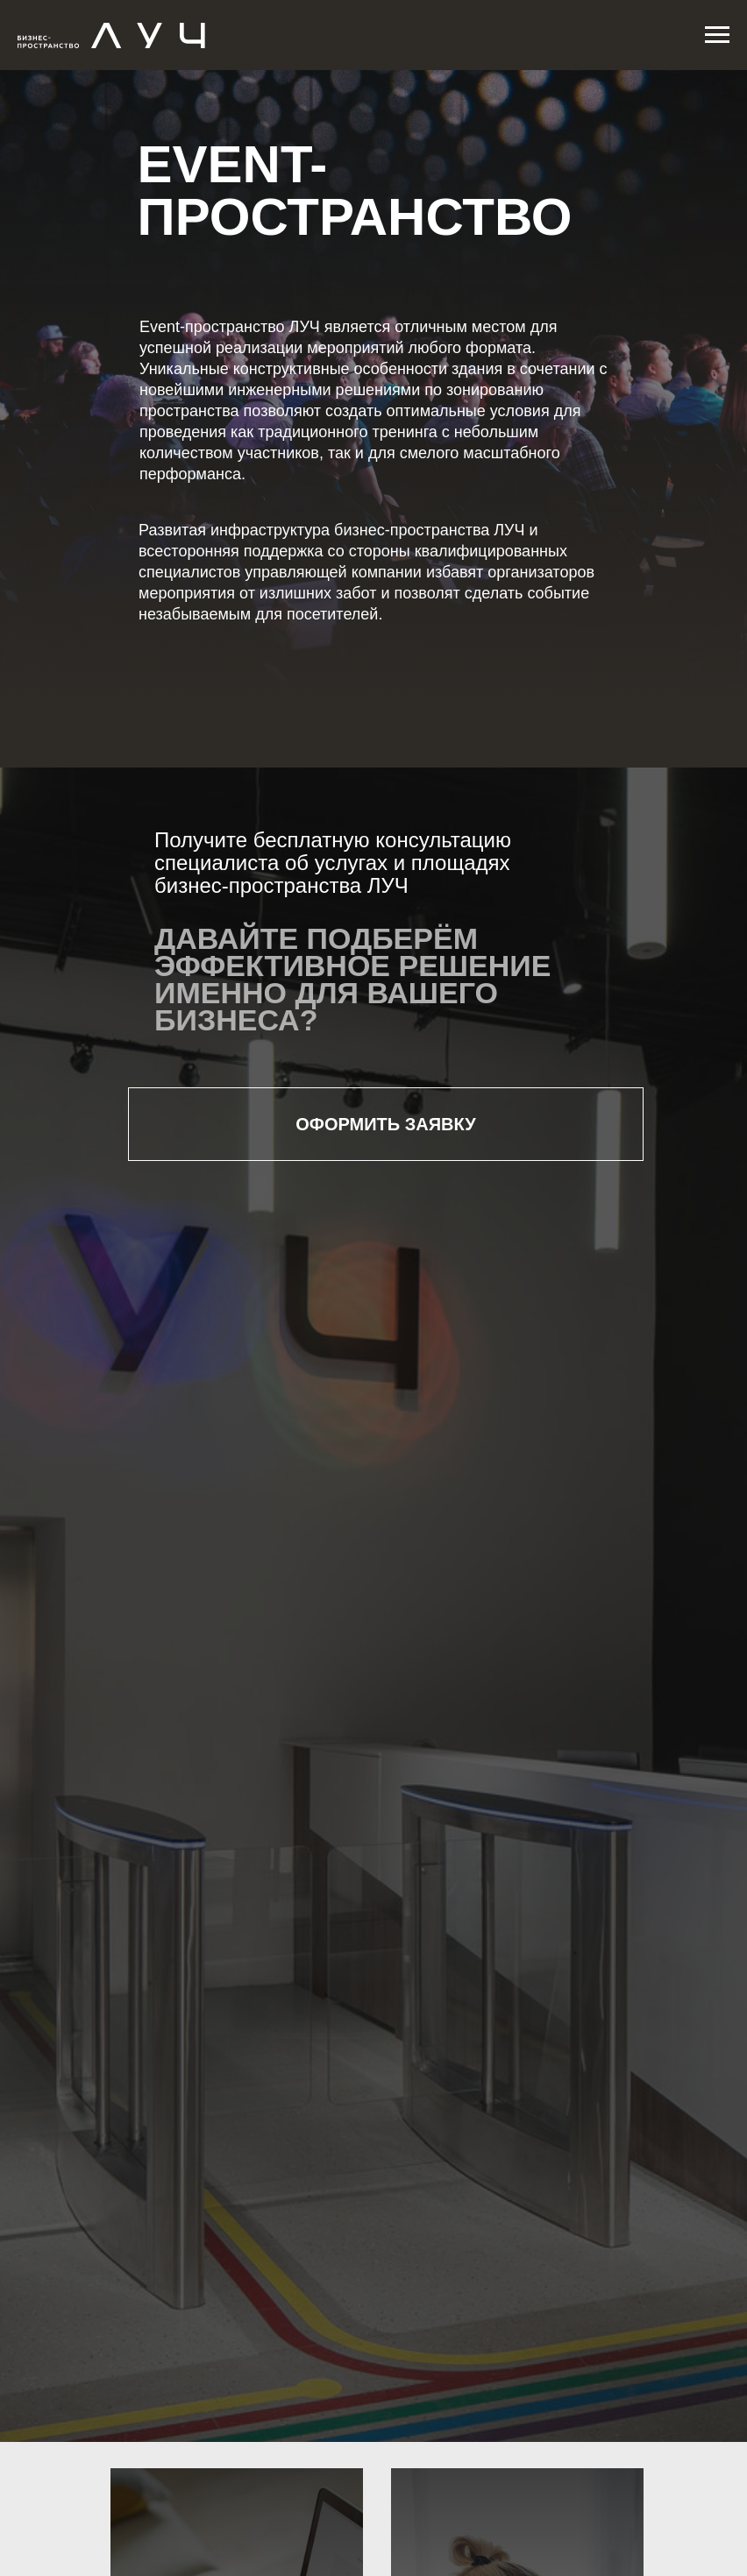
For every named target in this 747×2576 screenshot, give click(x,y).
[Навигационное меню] (717, 35)
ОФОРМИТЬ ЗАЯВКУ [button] (385, 1124)
